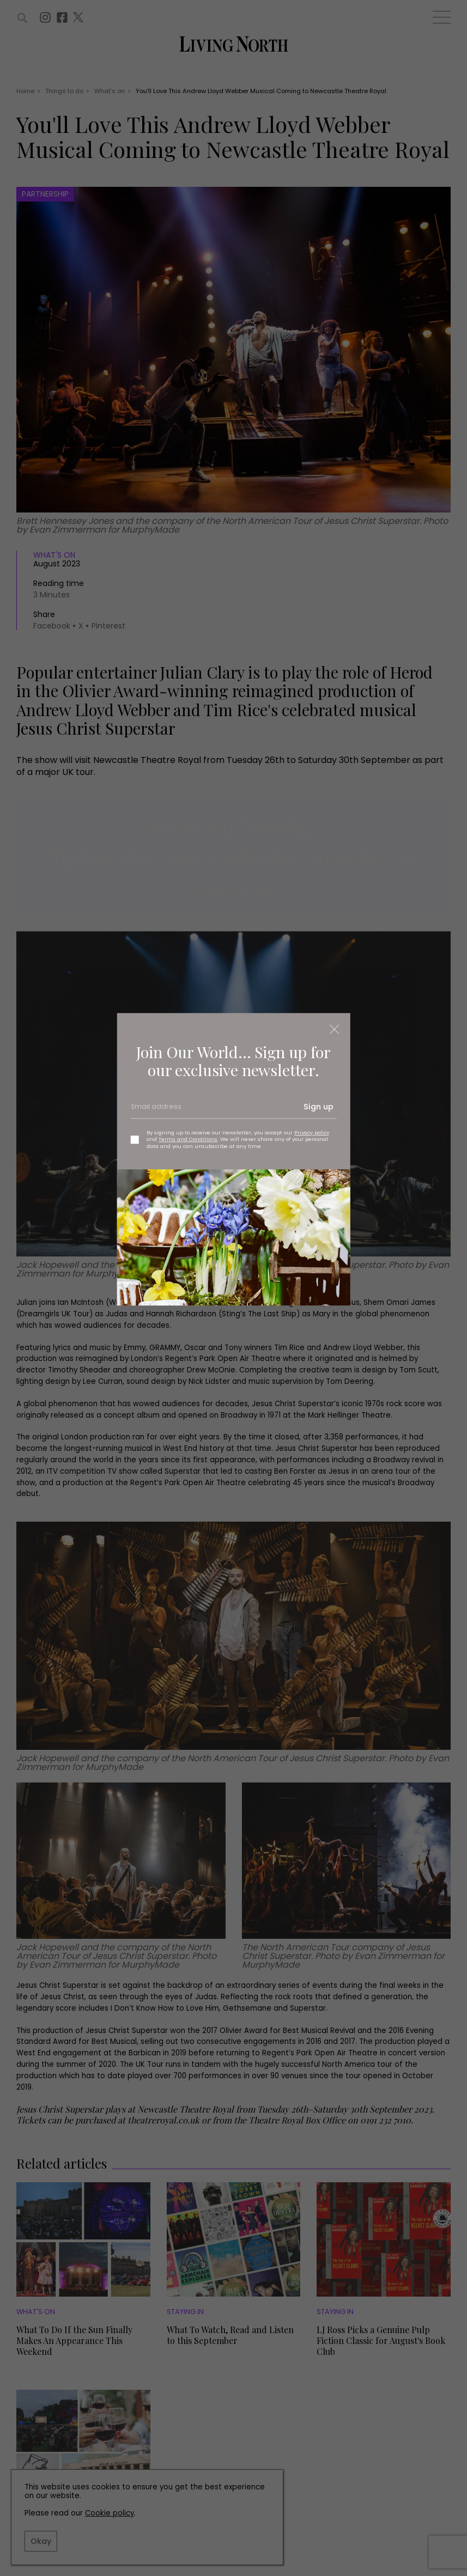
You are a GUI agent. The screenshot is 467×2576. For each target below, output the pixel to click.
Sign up (318, 1106)
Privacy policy (311, 1132)
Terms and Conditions (188, 1139)
